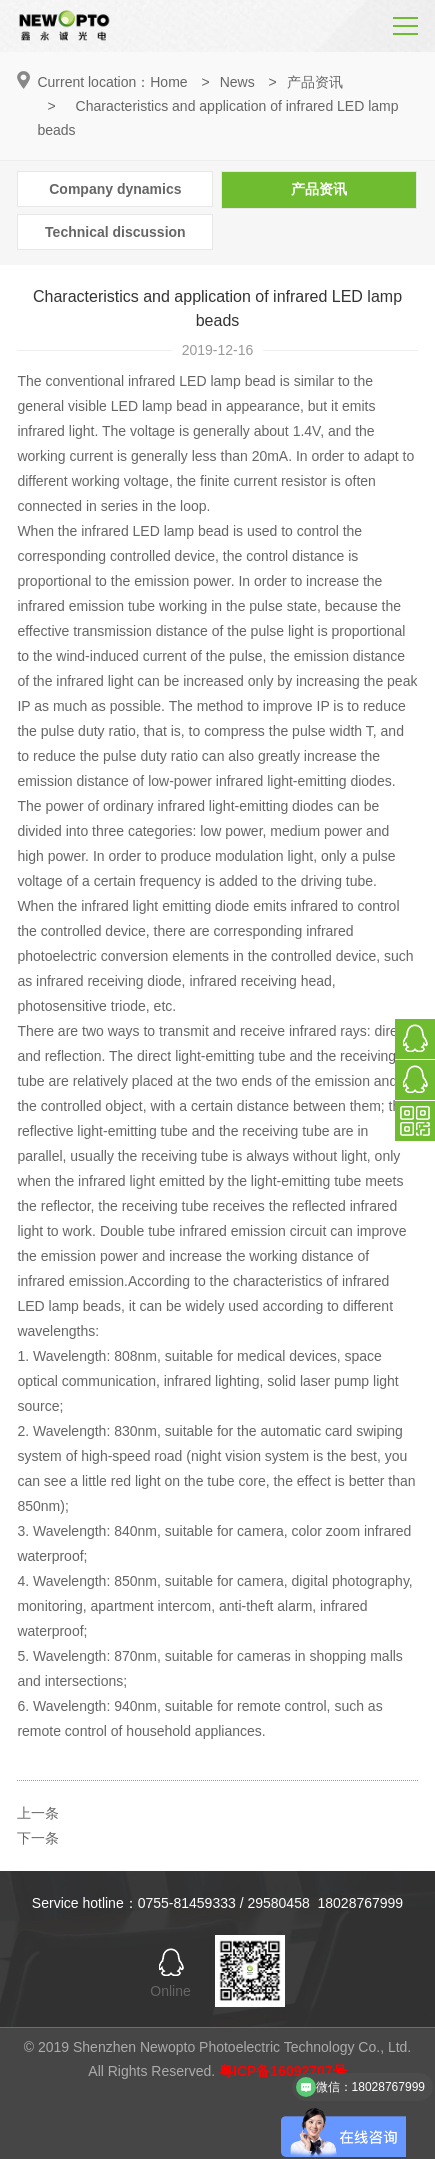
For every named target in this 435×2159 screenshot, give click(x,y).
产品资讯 (315, 82)
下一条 (38, 1838)
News (237, 82)
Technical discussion (115, 232)
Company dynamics (115, 189)
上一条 (38, 1813)
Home (168, 82)
